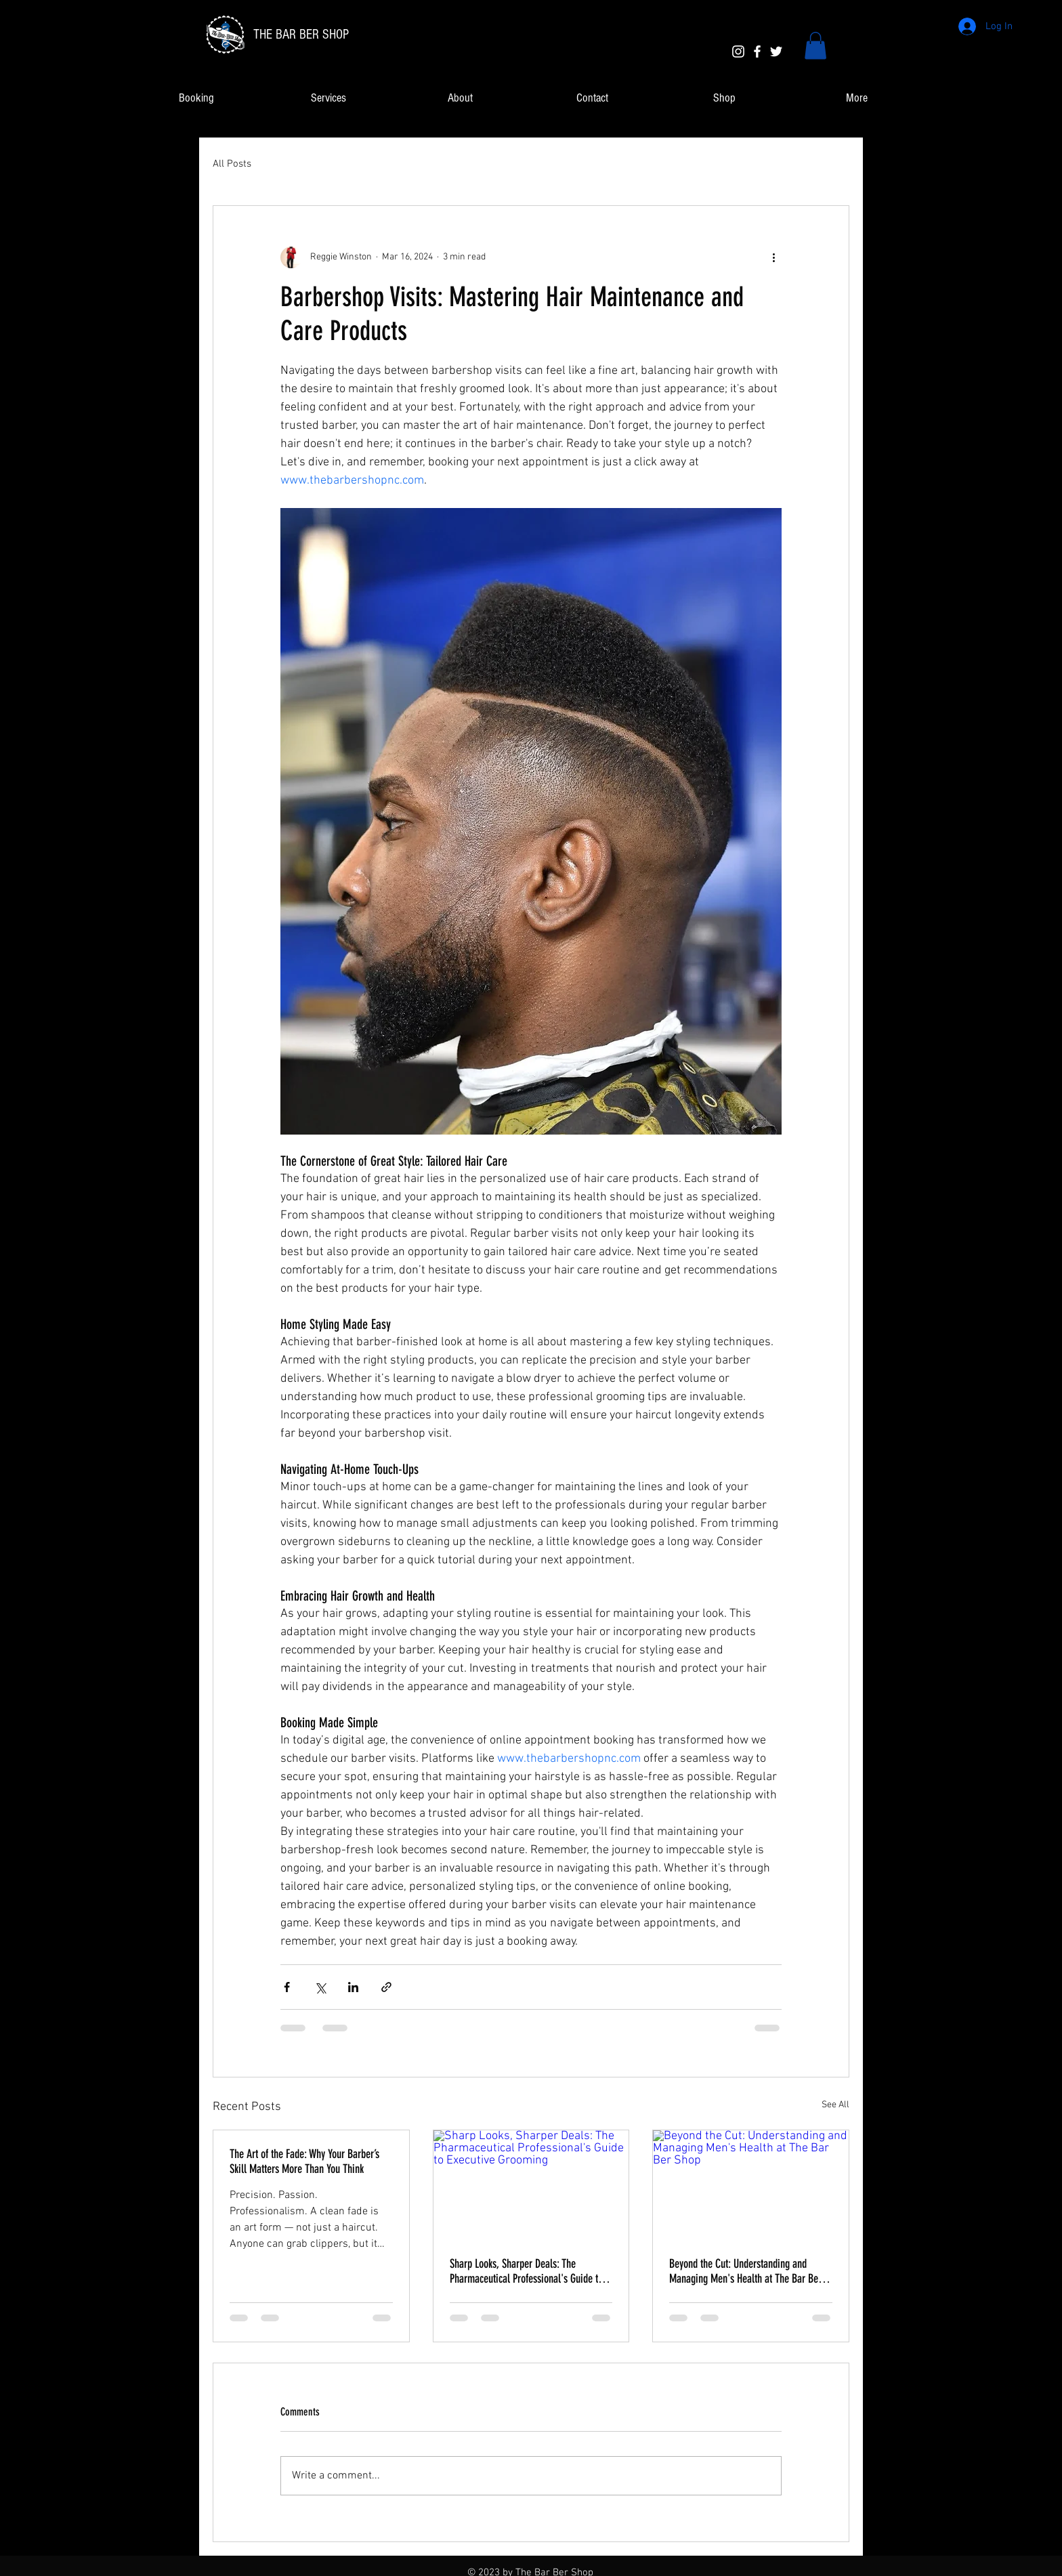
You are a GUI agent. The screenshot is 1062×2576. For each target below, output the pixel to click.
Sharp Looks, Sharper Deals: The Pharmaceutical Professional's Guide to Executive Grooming (526, 2271)
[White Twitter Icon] (776, 51)
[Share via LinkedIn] (353, 1987)
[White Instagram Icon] (738, 51)
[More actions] (773, 257)
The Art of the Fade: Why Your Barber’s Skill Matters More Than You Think (304, 2161)
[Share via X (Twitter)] (320, 1987)
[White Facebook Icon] (757, 51)
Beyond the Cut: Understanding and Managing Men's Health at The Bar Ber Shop (745, 2271)
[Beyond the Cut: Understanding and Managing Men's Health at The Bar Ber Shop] (751, 2185)
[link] (815, 46)
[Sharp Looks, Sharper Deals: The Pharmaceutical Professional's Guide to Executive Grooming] (531, 2185)
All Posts (232, 164)
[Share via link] (386, 1987)
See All (835, 2105)
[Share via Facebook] (286, 1987)
